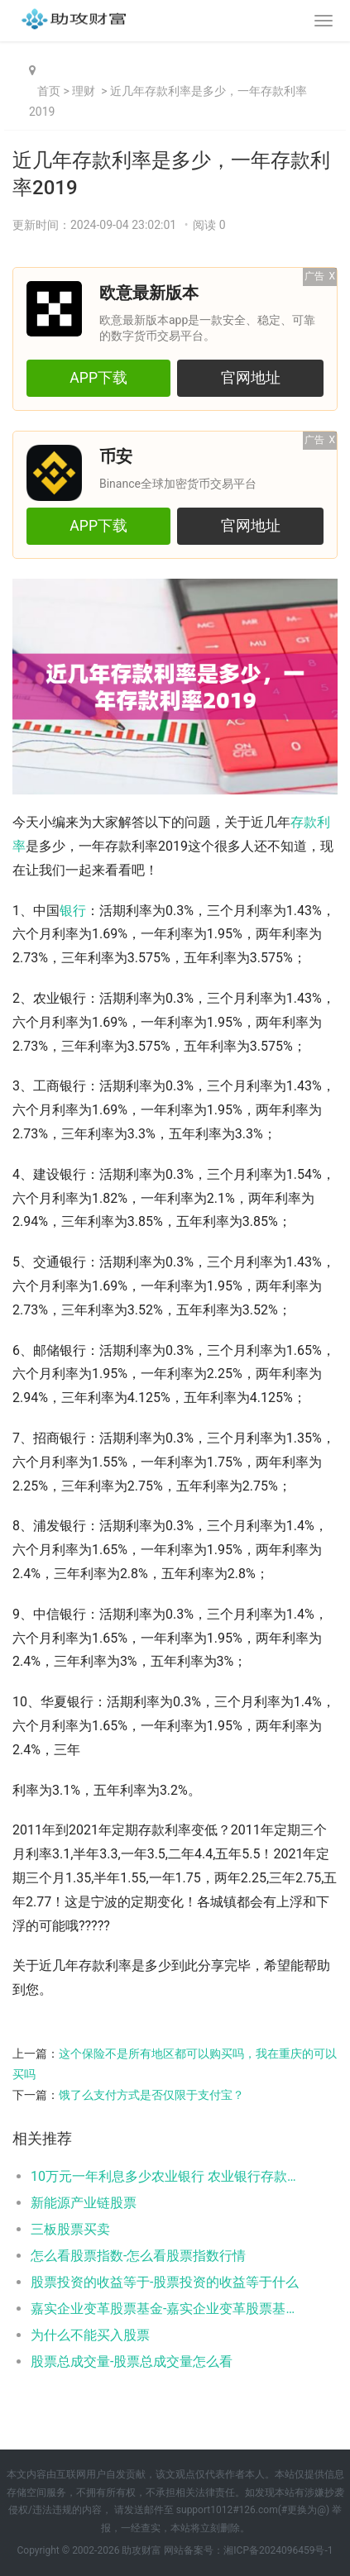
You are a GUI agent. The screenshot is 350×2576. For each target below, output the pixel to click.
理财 (83, 91)
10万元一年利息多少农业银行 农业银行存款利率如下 (169, 2176)
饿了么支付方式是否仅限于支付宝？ (151, 2094)
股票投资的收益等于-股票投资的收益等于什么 (165, 2282)
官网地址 (250, 378)
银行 (73, 910)
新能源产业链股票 (84, 2203)
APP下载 (98, 378)
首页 (48, 91)
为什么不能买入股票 (90, 2335)
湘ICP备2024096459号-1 (278, 2550)
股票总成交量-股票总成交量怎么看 (132, 2361)
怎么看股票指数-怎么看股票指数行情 (138, 2256)
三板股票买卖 (70, 2229)
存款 (303, 822)
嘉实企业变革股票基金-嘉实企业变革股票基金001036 (169, 2308)
